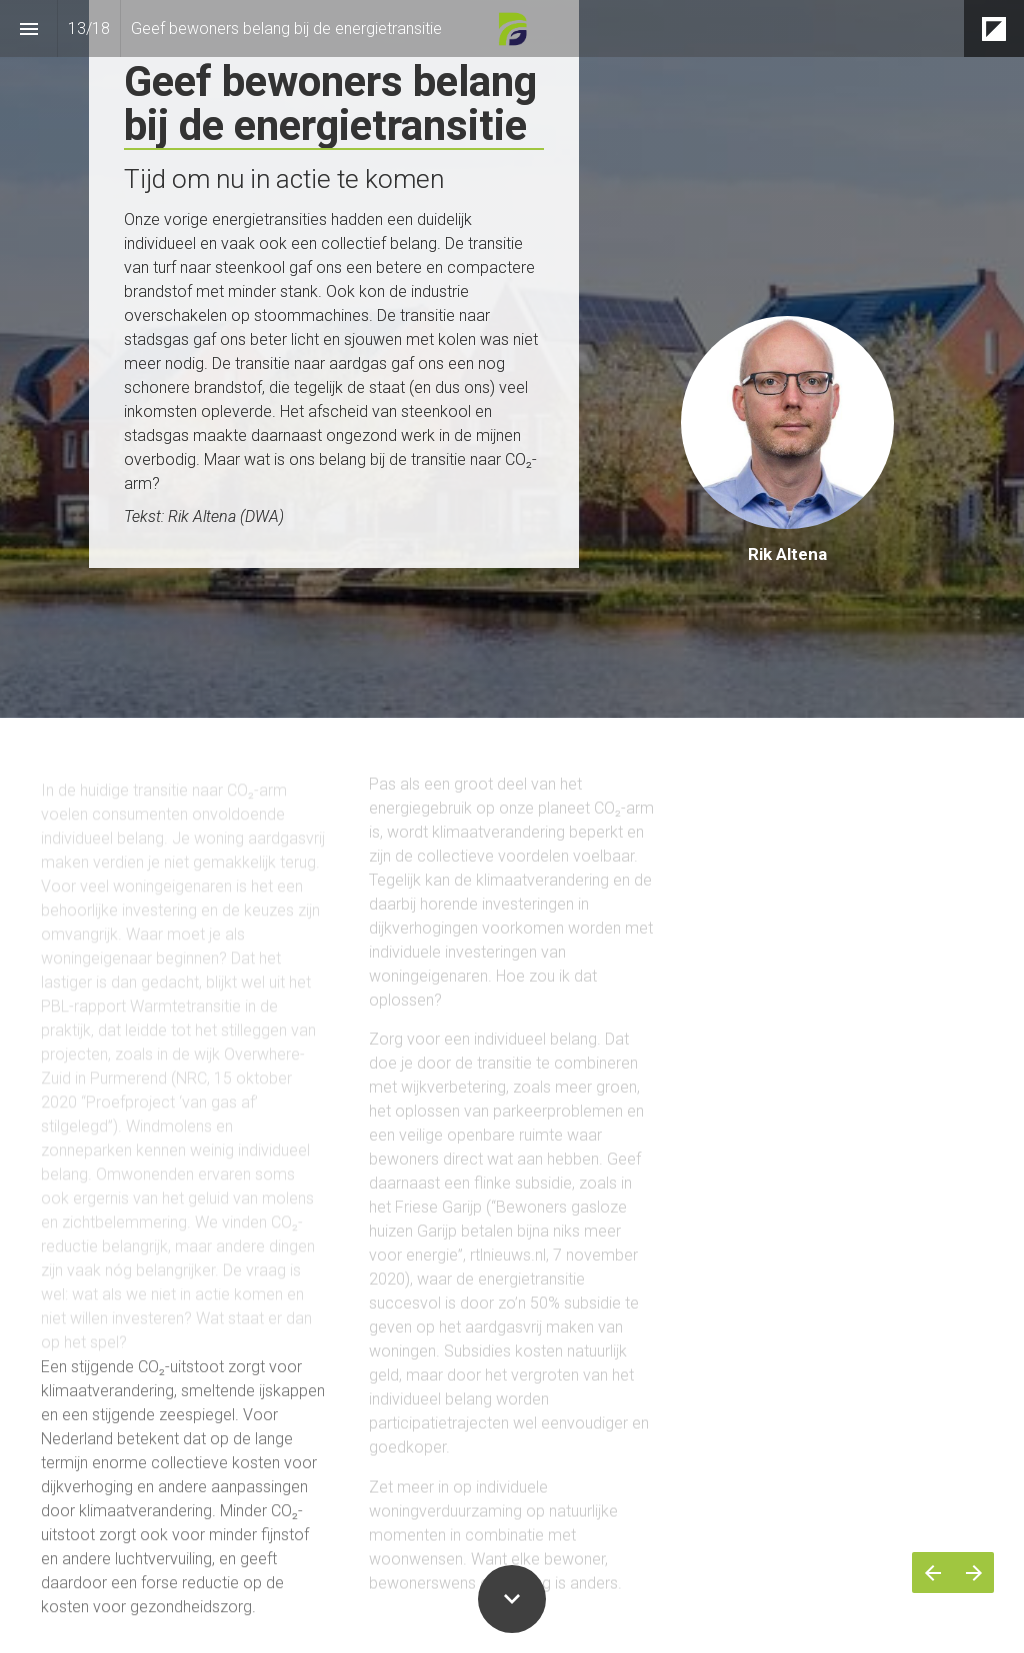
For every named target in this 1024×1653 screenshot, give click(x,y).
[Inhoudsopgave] (28, 28)
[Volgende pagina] (973, 1572)
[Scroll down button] (512, 1599)
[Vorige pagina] (932, 1572)
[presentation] (512, 359)
